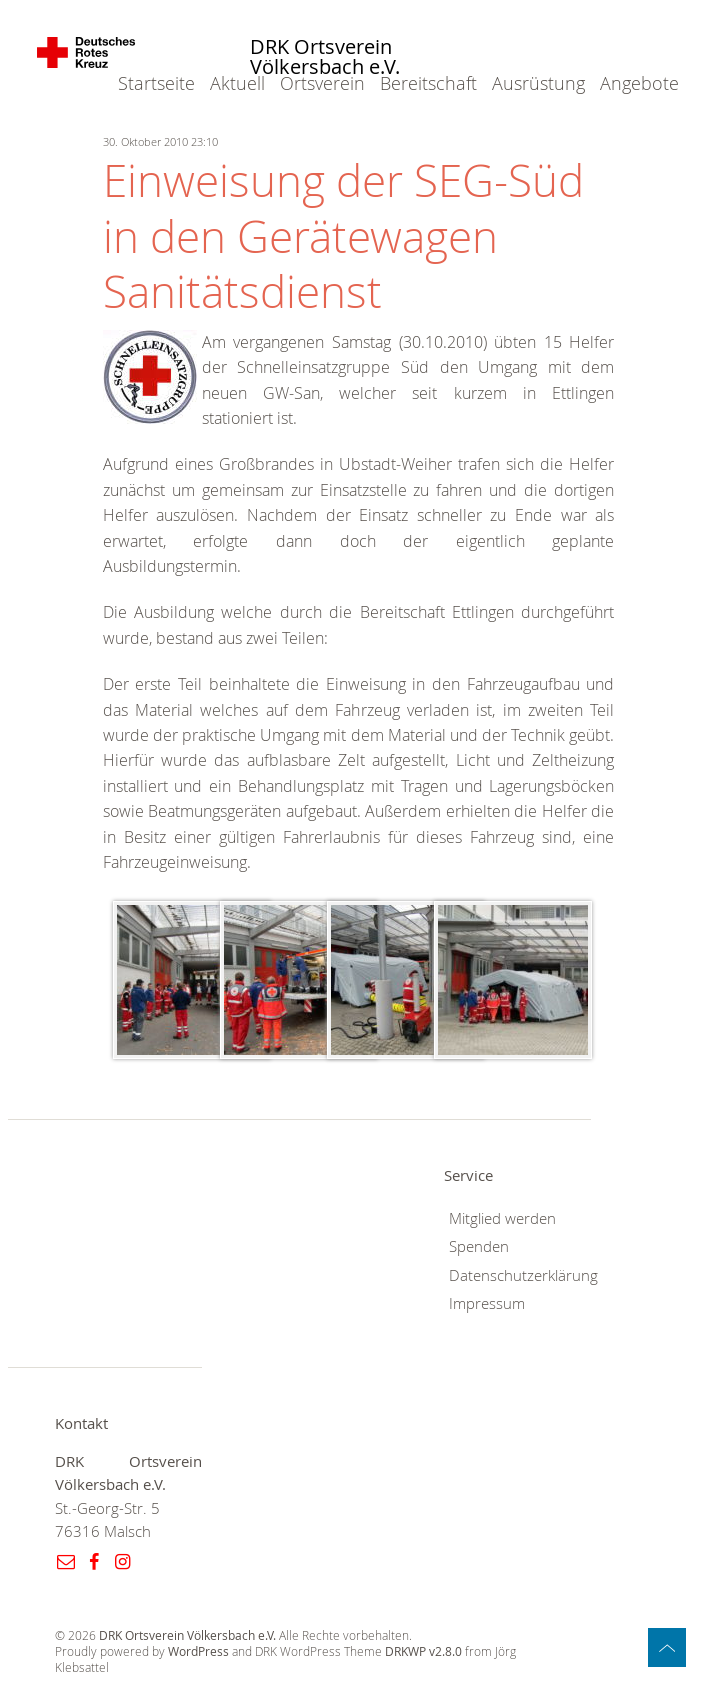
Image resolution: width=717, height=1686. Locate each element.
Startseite (156, 83)
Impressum (487, 1303)
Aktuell (237, 83)
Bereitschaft (428, 83)
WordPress (198, 1651)
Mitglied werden (502, 1218)
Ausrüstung (538, 83)
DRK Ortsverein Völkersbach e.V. (325, 57)
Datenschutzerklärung (523, 1275)
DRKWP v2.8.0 (423, 1651)
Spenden (479, 1246)
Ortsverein (322, 83)
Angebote (639, 83)
